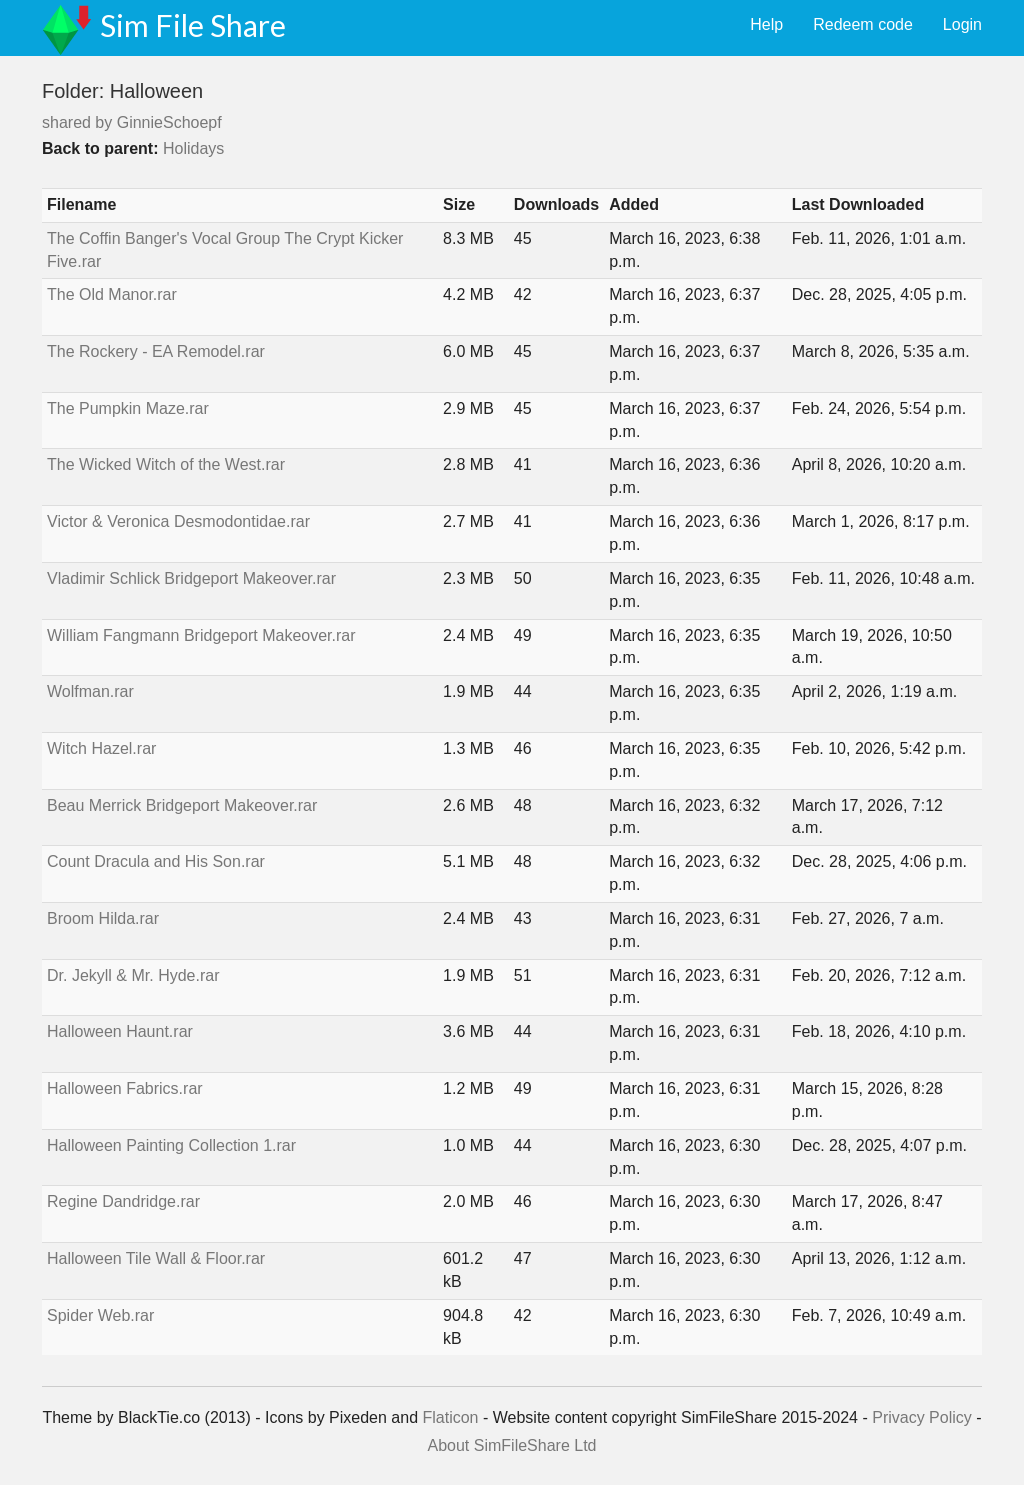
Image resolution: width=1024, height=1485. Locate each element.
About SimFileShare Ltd (512, 1445)
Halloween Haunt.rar (120, 1031)
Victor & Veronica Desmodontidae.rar (178, 521)
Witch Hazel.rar (101, 748)
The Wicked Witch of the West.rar (166, 464)
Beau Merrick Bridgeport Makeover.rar (182, 805)
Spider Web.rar (100, 1315)
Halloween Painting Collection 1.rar (171, 1145)
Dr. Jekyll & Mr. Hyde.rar (133, 975)
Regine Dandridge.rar (123, 1201)
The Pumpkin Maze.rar (128, 408)
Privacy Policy (922, 1417)
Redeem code (863, 24)
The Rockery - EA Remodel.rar (156, 351)
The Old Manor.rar (112, 294)
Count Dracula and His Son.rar (156, 861)
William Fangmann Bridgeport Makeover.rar (201, 635)
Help (766, 24)
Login (962, 24)
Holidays (193, 148)
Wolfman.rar (90, 691)
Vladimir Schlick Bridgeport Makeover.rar (191, 578)
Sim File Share (193, 25)
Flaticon (450, 1417)
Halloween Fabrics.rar (125, 1088)
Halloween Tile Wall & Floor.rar (156, 1258)
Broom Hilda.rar (103, 918)
